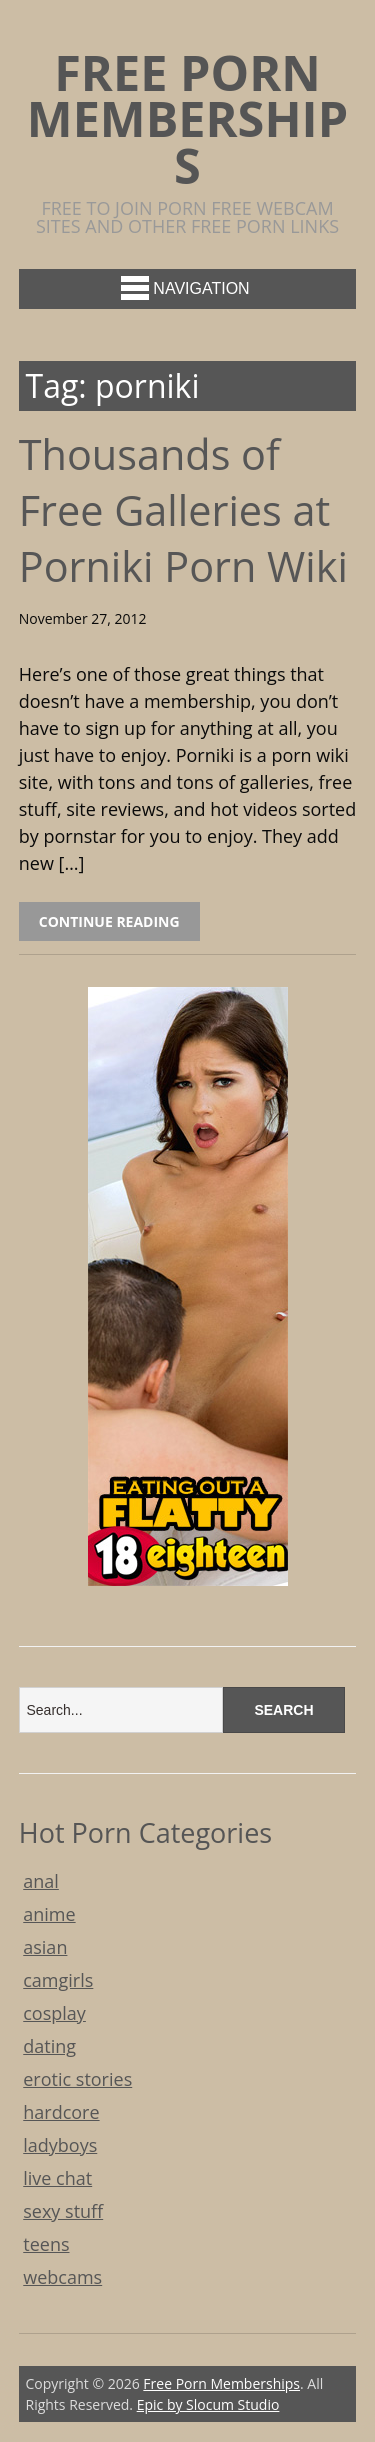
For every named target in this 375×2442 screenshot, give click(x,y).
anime (49, 1914)
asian (45, 1947)
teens (46, 2244)
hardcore (61, 2112)
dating (49, 2046)
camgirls (58, 1980)
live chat (57, 2178)
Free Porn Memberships (187, 118)
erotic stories (77, 2079)
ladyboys (60, 2145)
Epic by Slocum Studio (208, 2404)
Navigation (185, 288)
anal (41, 1881)
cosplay (54, 2013)
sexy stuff (63, 2211)
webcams (62, 2277)
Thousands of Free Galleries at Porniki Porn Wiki (183, 510)
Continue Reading (109, 921)
